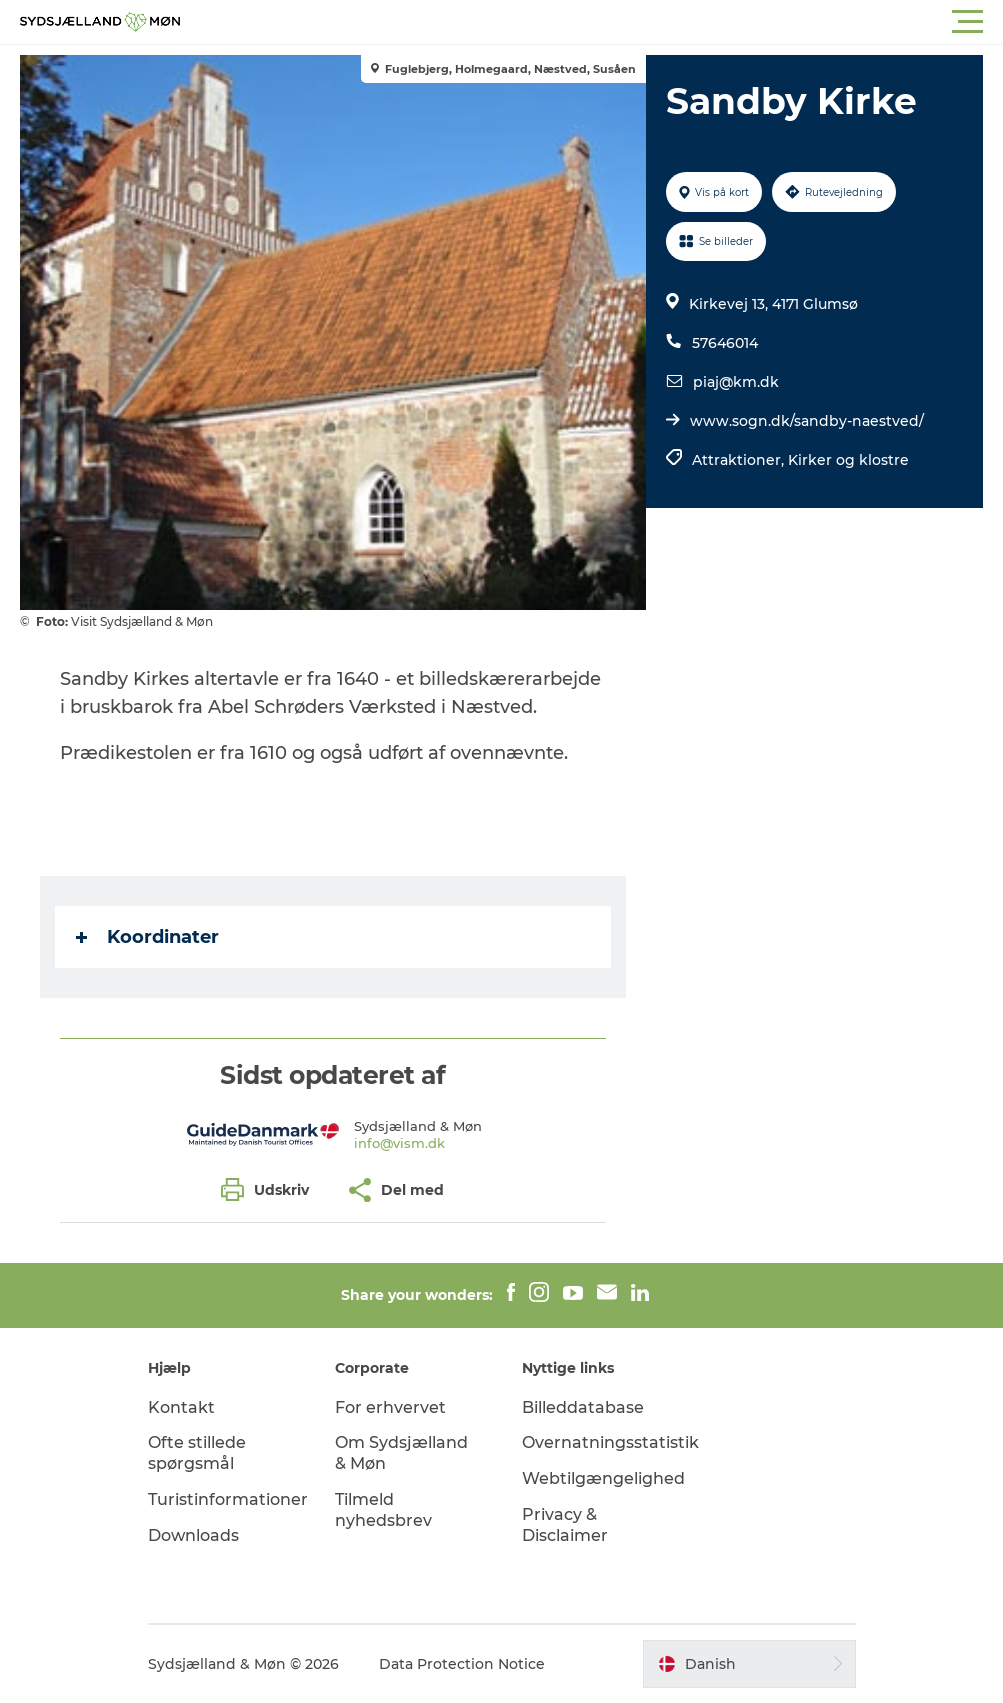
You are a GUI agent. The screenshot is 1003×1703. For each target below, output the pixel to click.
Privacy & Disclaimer (565, 1525)
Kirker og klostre (848, 460)
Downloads (193, 1535)
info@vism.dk (399, 1143)
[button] (591, 22)
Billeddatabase (583, 1407)
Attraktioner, (740, 460)
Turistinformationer (228, 1499)
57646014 (725, 343)
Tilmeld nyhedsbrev (383, 1510)
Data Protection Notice (462, 1664)
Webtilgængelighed (603, 1478)
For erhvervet (390, 1407)
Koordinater (147, 937)
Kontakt (181, 1407)
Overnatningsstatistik (610, 1442)
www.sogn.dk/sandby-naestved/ (807, 421)
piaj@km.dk (736, 382)
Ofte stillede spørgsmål (197, 1453)
